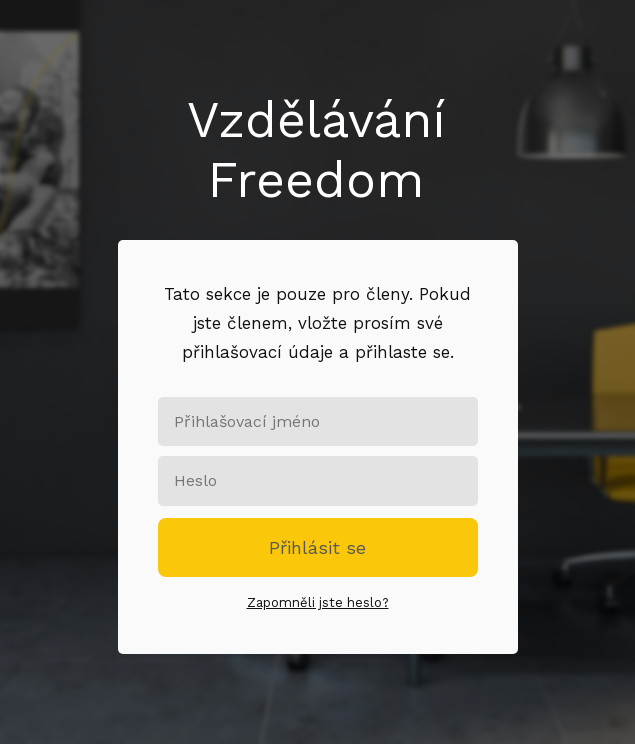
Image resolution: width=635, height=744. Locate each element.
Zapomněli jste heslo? (318, 602)
